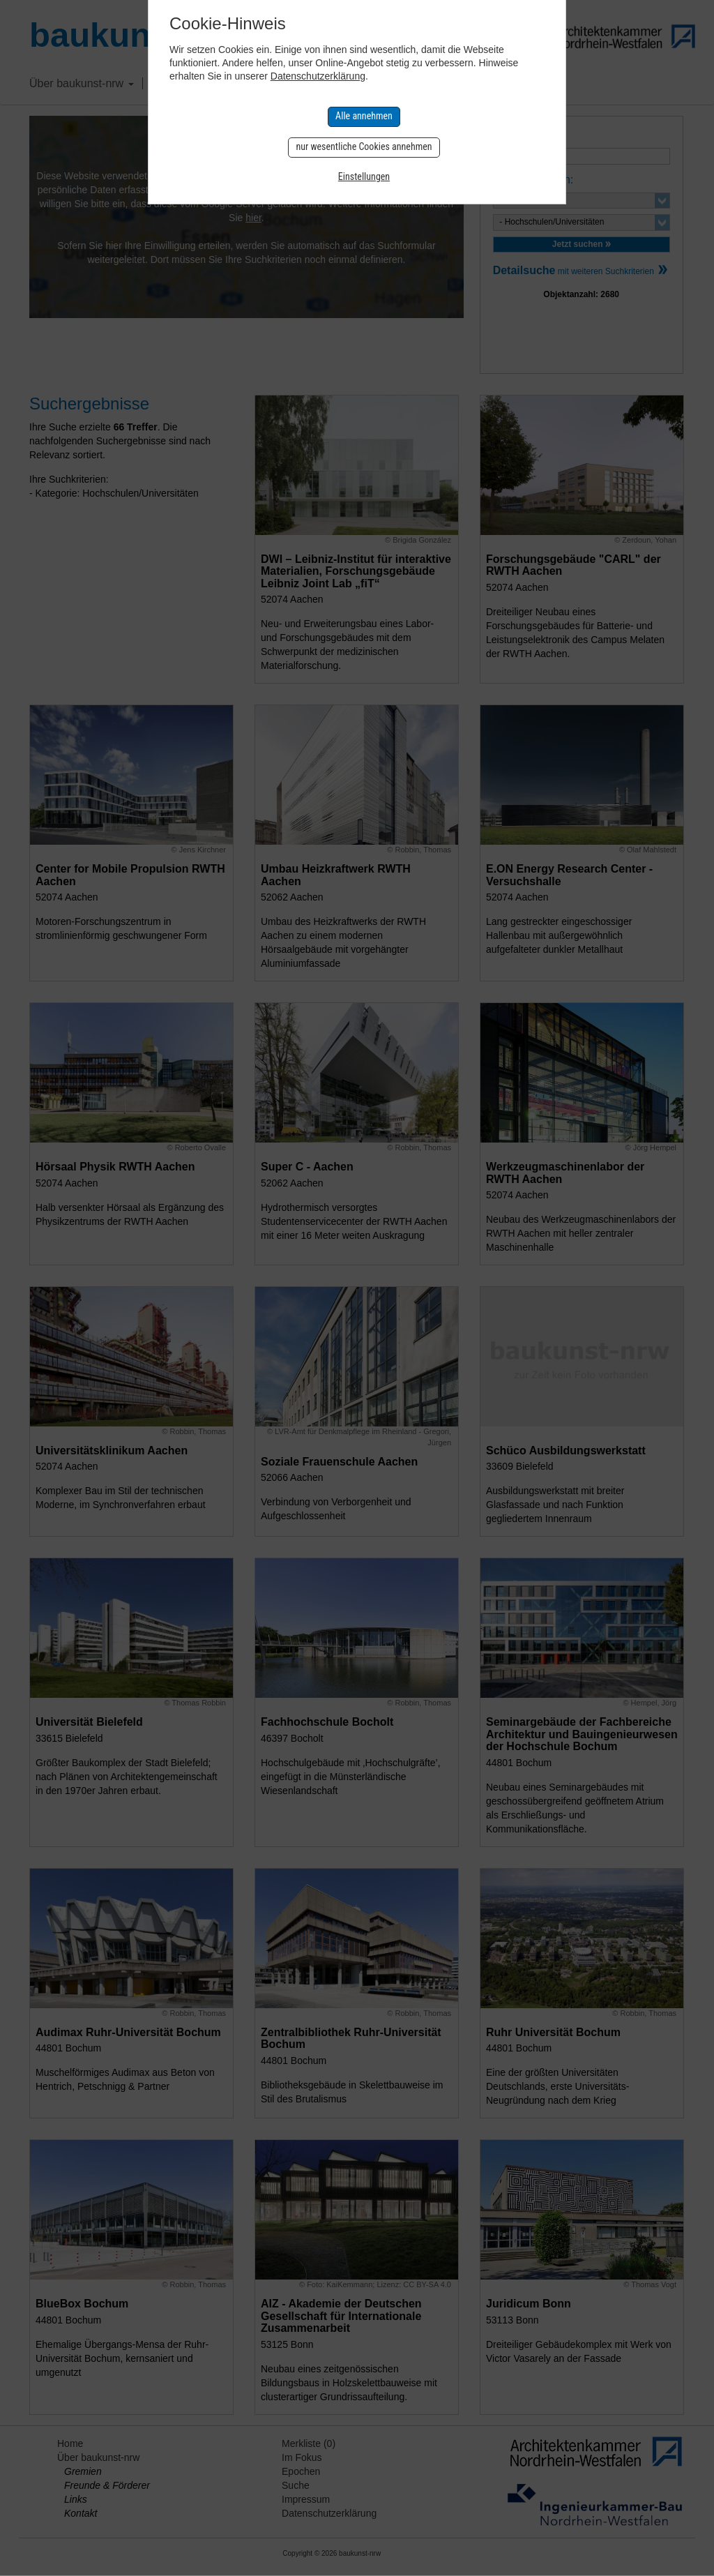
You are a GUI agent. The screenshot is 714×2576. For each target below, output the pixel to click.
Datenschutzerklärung (318, 76)
